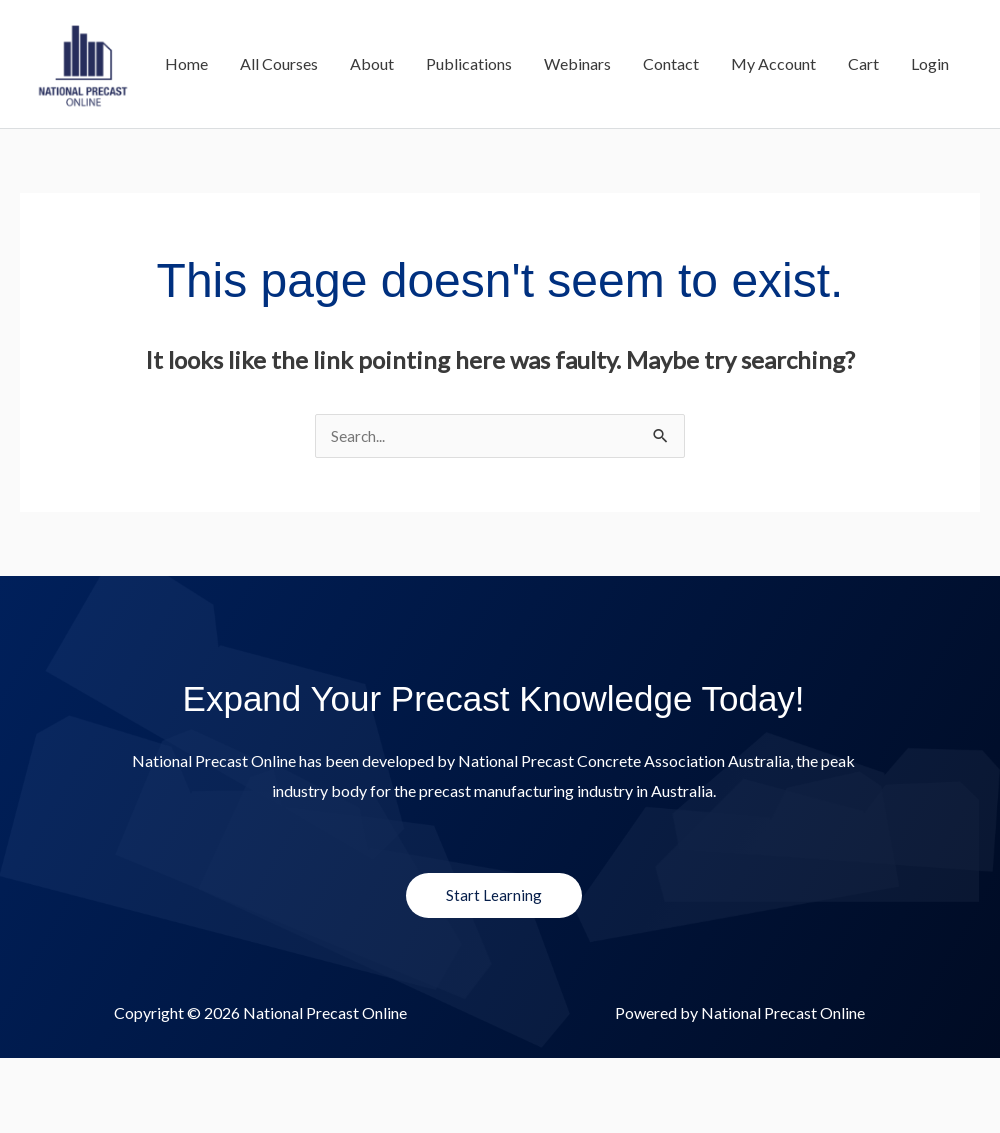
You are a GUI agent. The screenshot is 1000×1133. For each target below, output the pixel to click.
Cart (863, 168)
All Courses (279, 168)
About (372, 168)
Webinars (577, 168)
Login (930, 168)
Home (186, 168)
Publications (469, 168)
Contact (671, 168)
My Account (773, 168)
